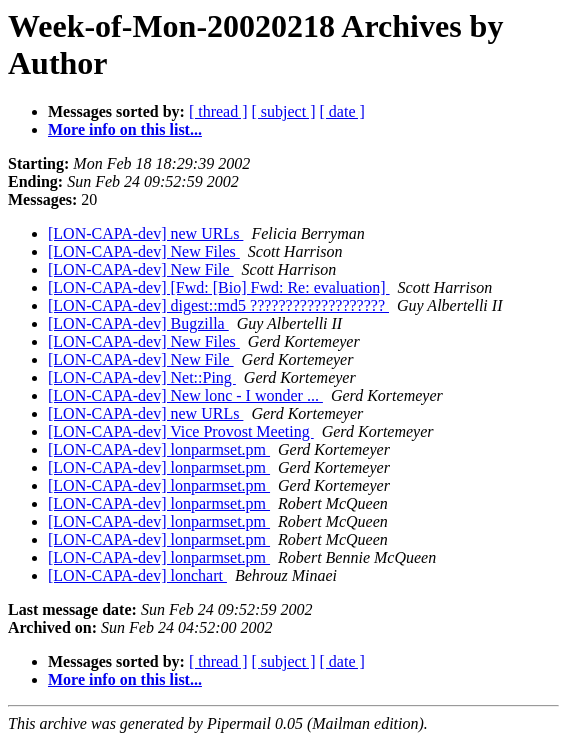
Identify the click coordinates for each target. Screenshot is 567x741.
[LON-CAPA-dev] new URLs (145, 233)
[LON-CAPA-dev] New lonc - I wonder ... (185, 395)
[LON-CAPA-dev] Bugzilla (138, 323)
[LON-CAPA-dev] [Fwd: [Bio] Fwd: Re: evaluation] (219, 287)
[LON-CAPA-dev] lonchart (137, 575)
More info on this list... (125, 129)
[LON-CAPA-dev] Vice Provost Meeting (181, 431)
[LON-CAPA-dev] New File (141, 269)
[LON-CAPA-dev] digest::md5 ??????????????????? (218, 305)
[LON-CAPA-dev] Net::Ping (142, 377)
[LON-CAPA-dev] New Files (144, 251)
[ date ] (342, 111)
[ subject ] (284, 111)
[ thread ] (218, 111)
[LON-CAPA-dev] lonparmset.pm (159, 449)
